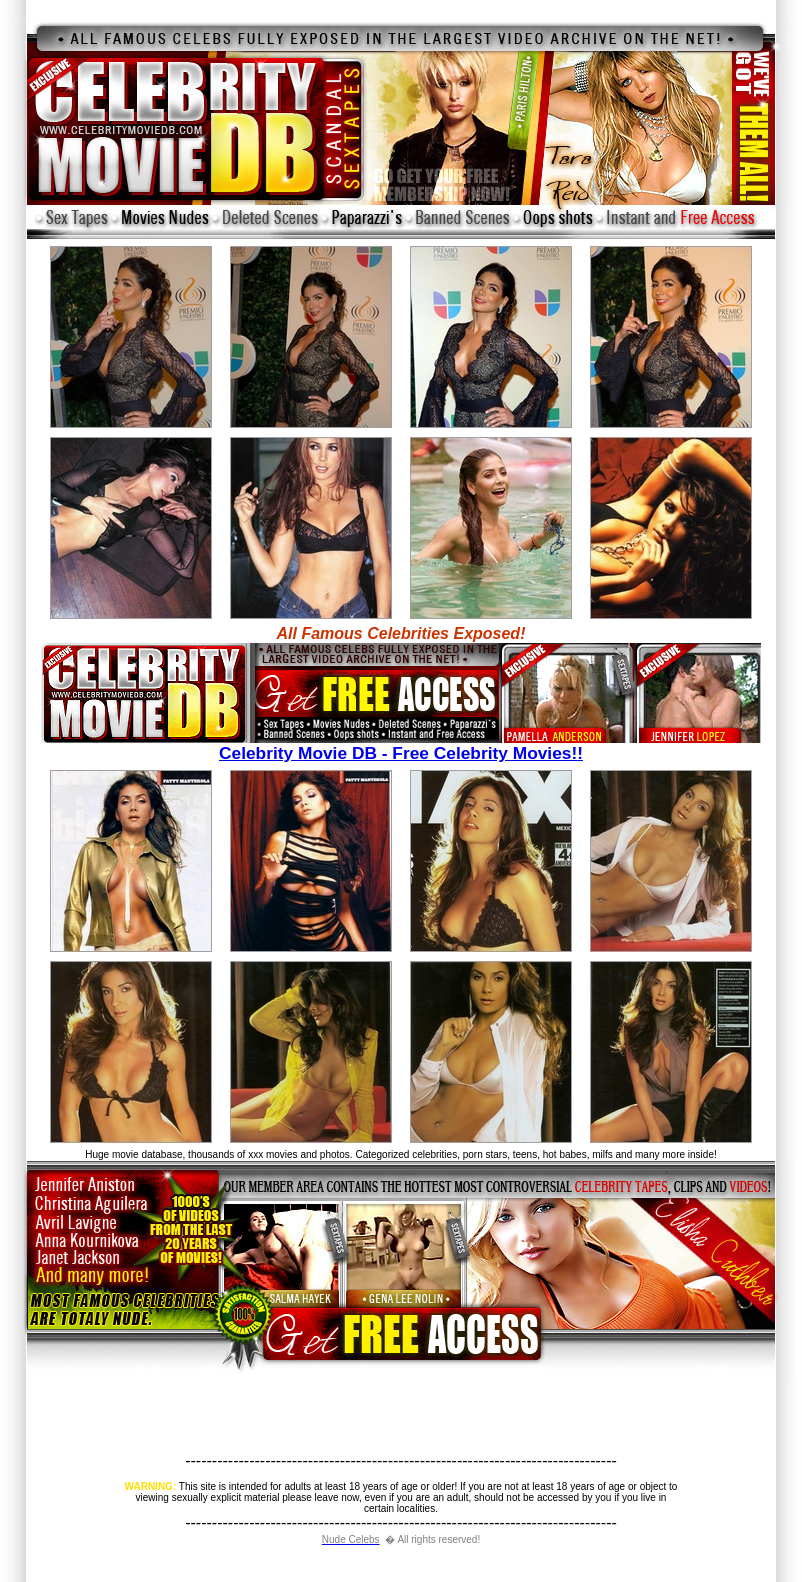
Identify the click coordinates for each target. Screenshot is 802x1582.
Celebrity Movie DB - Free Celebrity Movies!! (401, 745)
